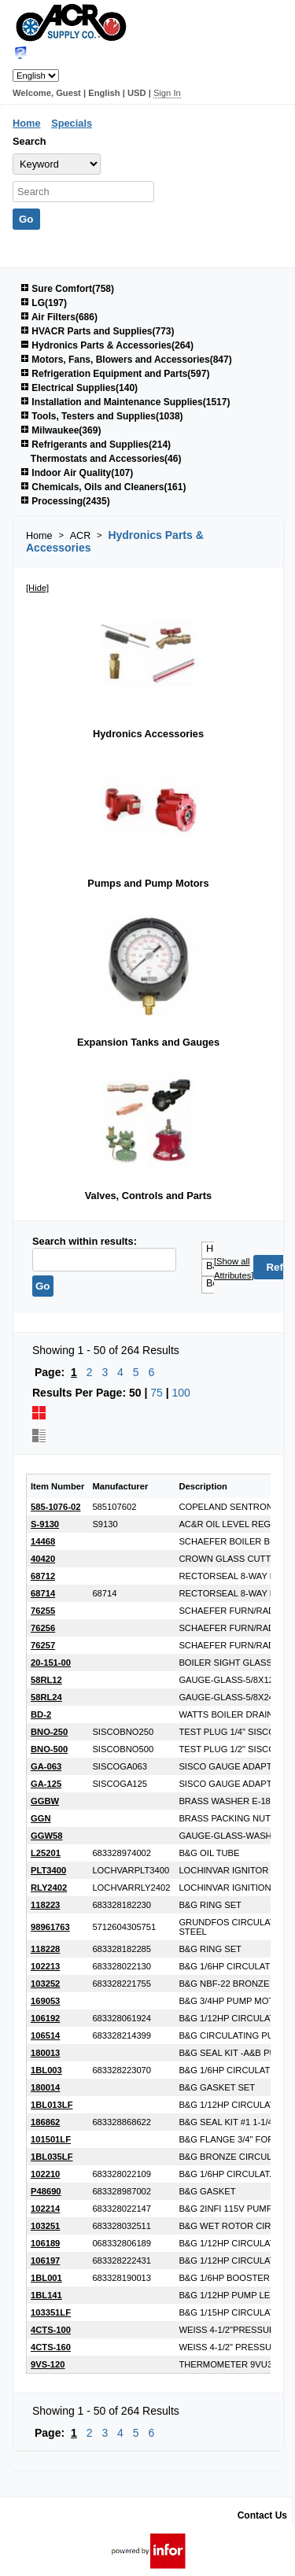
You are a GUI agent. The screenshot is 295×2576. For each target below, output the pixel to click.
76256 (43, 1628)
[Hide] (37, 587)
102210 (45, 2174)
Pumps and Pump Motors (147, 883)
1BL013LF (51, 2104)
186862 (45, 2122)
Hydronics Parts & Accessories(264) (107, 345)
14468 (43, 1541)
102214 (45, 2208)
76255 (43, 1610)
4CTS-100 (51, 2329)
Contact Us (262, 2515)
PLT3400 (48, 1870)
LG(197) (43, 302)
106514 (45, 2035)
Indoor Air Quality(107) (76, 472)
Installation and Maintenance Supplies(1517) (125, 402)
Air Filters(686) (59, 317)
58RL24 (46, 1697)
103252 (45, 1983)
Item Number (57, 1486)
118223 (45, 1905)
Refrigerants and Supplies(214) (95, 444)
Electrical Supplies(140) (79, 387)
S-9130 (45, 1524)
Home (27, 123)
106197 (45, 2260)
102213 (45, 1966)
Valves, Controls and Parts (148, 1195)
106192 (45, 2018)
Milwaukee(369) (60, 430)
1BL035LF (51, 2156)
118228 (45, 1949)
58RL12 (46, 1680)
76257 (43, 1645)
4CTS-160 (51, 2347)
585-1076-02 (55, 1506)
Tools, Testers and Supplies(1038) (101, 416)
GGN (40, 1818)
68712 (43, 1576)
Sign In (167, 93)
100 (181, 1392)
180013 (45, 2052)
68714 (43, 1593)
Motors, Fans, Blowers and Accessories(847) (126, 359)
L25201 (46, 1853)
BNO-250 (49, 1731)
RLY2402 (49, 1887)
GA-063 (46, 1766)
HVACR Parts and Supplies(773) (97, 331)
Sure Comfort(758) (67, 288)
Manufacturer (120, 1486)
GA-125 (46, 1783)
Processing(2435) (65, 501)
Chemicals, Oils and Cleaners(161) (103, 487)
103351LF (51, 2312)
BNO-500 (49, 1749)
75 (156, 1392)
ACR (80, 535)
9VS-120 (48, 2364)
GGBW (45, 1801)
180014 (45, 2087)
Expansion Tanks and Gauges (148, 1042)
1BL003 (46, 2070)
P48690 (46, 2191)
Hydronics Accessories (148, 734)
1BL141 (46, 2295)
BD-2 (41, 1714)
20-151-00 (51, 1662)
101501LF (51, 2139)
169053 (45, 2001)
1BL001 (46, 2278)
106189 (45, 2243)
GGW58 (46, 1835)
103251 (45, 2226)
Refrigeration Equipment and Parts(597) (114, 373)
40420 (43, 1558)
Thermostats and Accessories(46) (106, 458)
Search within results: (84, 1241)
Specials (71, 123)
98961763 (50, 1927)
